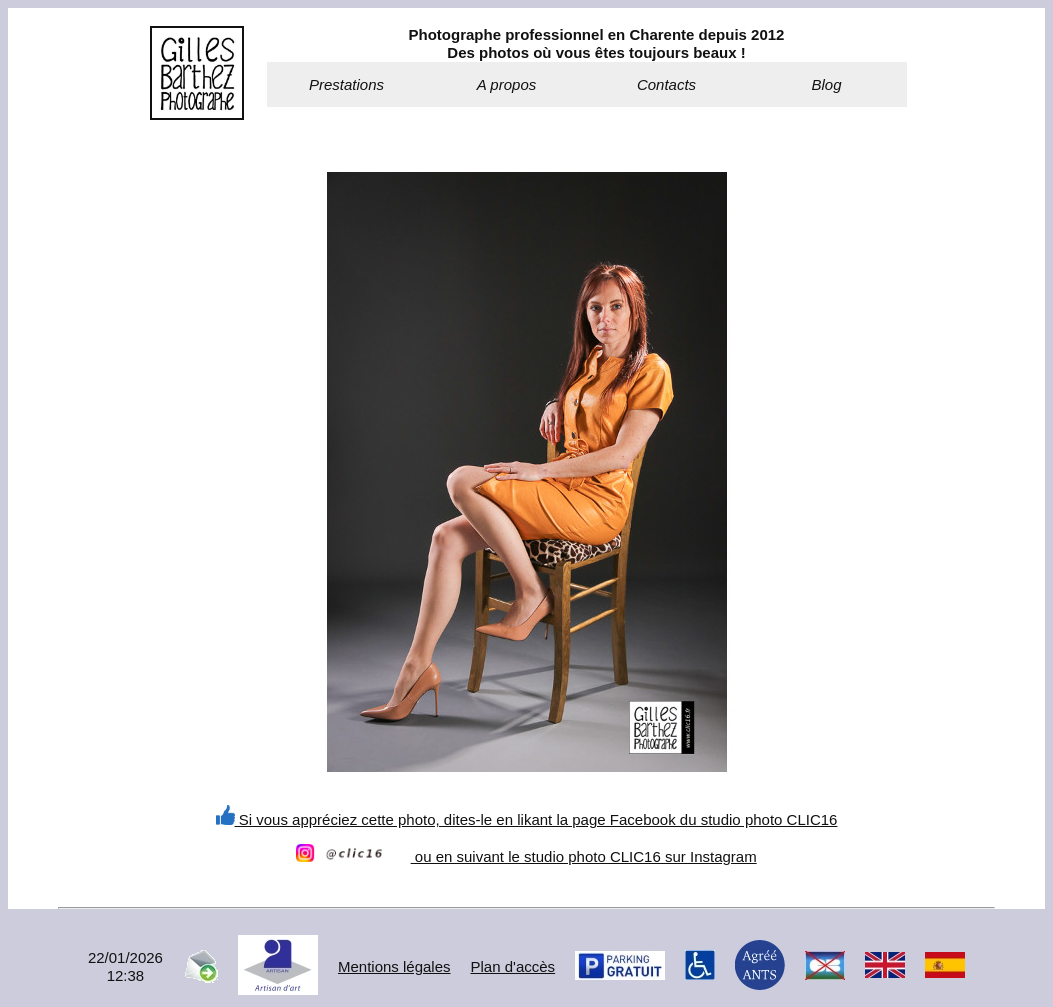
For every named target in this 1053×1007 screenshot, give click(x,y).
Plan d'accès (513, 966)
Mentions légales (394, 966)
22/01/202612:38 (125, 966)
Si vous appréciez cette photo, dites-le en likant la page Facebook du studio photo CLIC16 (527, 819)
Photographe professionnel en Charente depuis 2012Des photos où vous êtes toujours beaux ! (597, 43)
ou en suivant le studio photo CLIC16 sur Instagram (526, 856)
